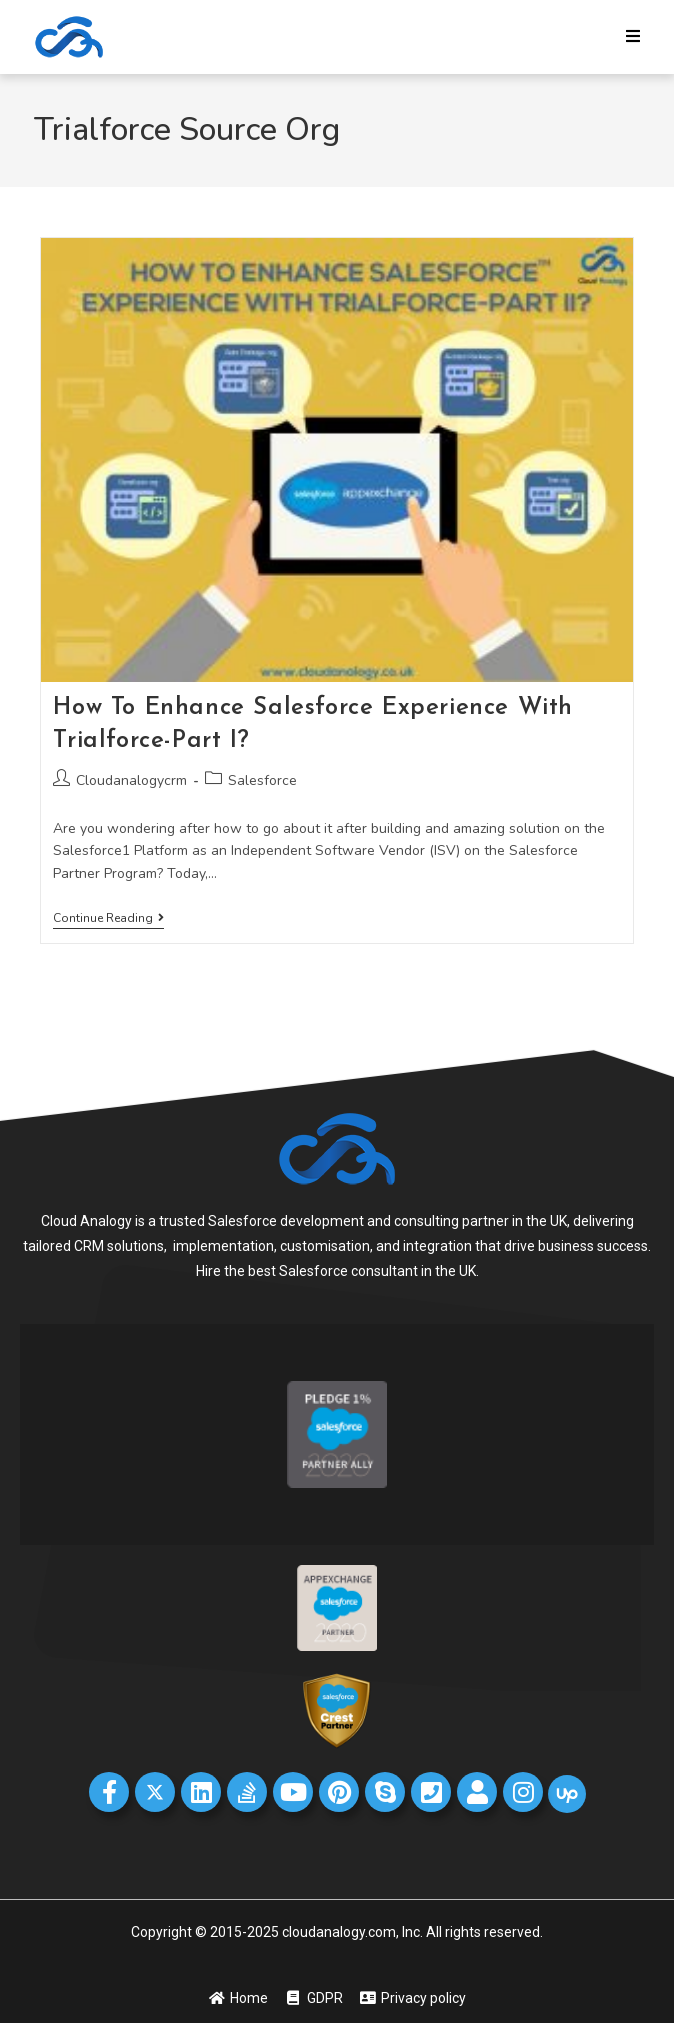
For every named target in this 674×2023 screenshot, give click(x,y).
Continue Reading (108, 918)
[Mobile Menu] (633, 37)
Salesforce (262, 780)
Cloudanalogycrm (131, 780)
